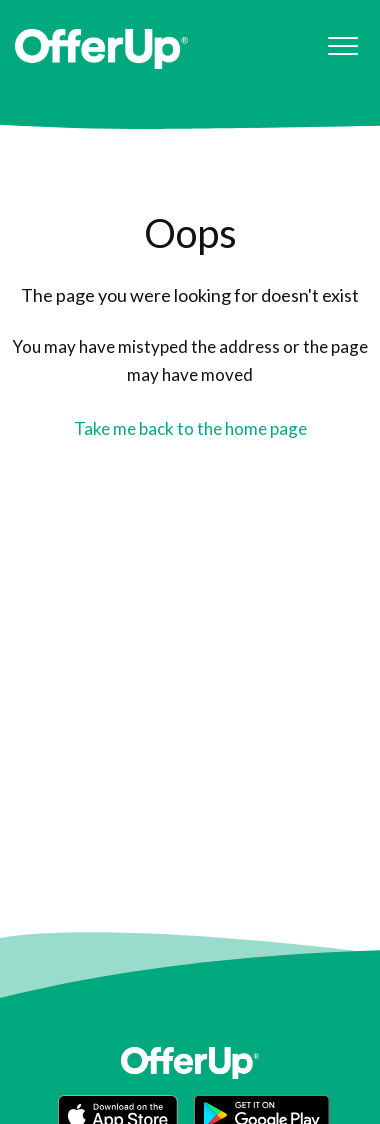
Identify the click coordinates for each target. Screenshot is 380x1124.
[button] (342, 46)
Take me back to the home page (190, 428)
